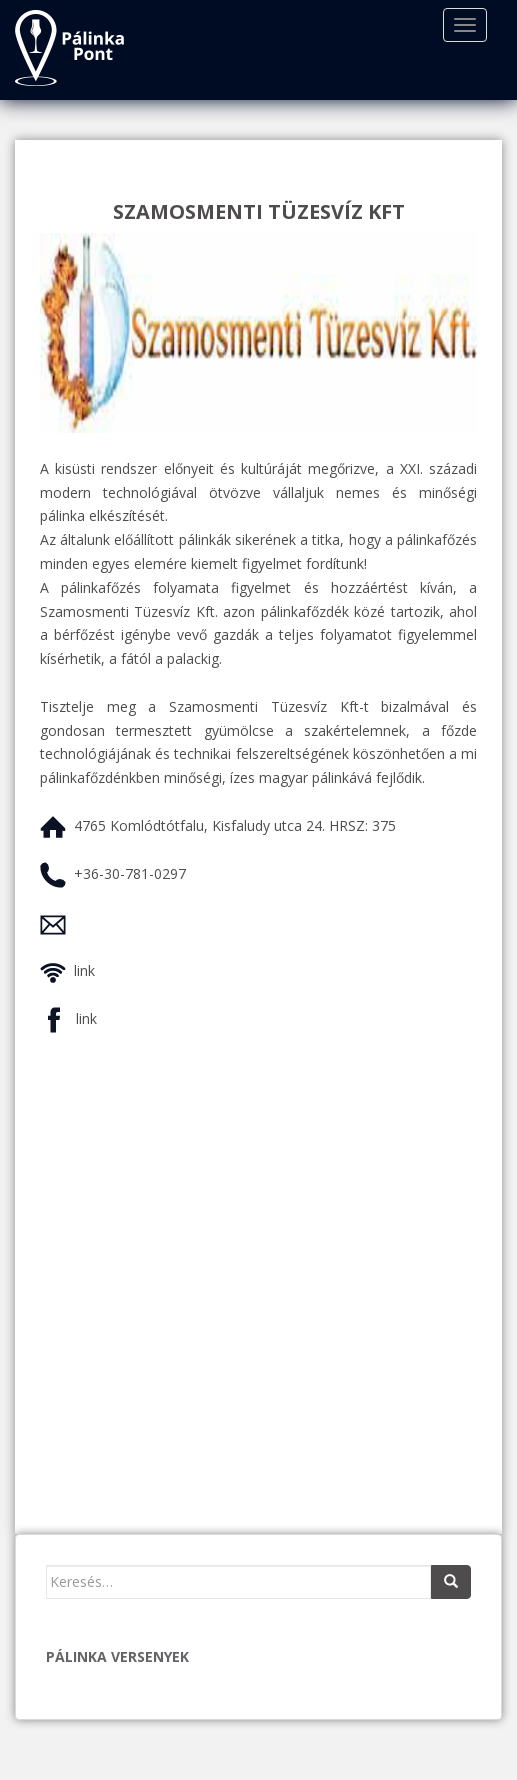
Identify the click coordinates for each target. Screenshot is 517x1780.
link (84, 970)
